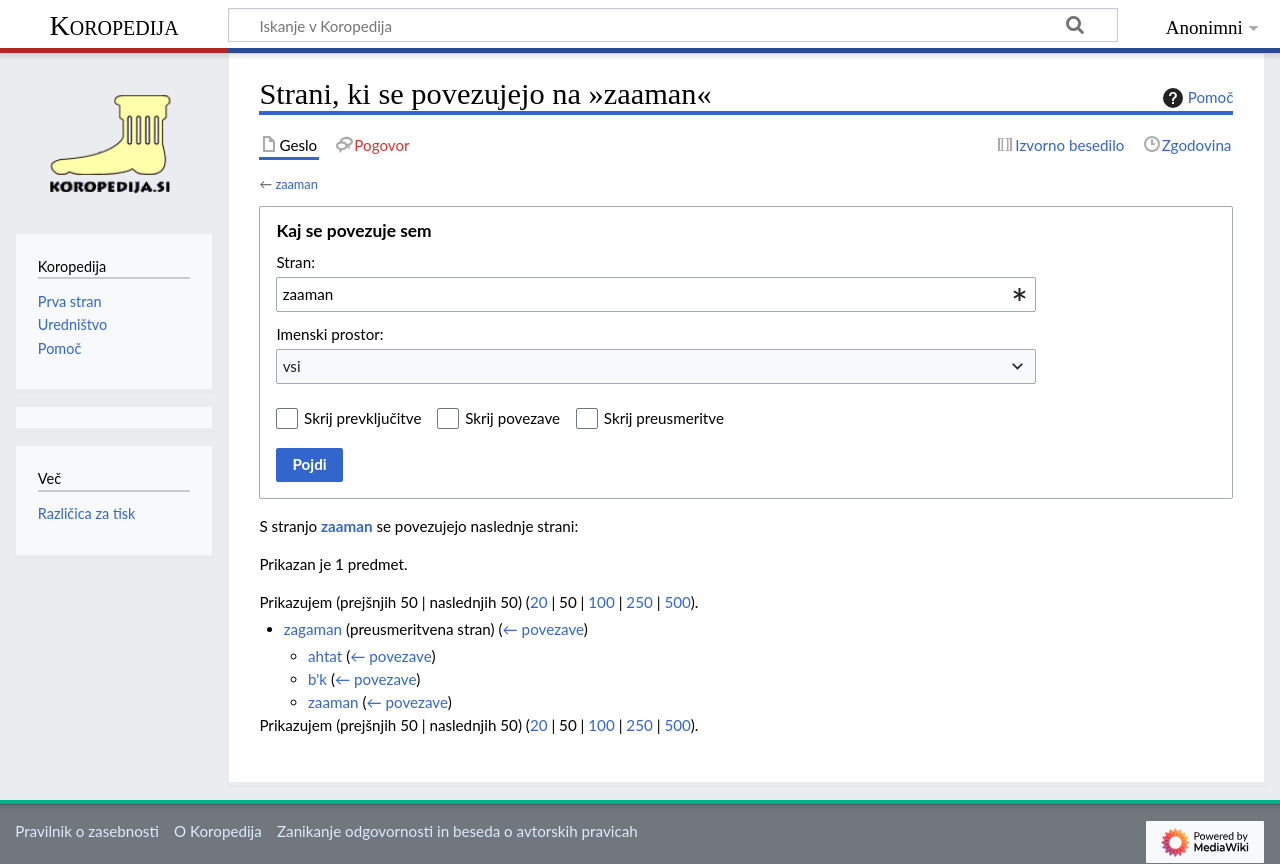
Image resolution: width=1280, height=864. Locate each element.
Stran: (295, 262)
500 (677, 602)
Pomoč (1196, 98)
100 (601, 602)
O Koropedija (218, 831)
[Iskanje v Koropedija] (673, 25)
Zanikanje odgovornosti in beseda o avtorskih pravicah (457, 831)
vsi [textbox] (292, 366)
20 (539, 602)
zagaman (313, 629)
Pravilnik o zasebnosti (87, 831)
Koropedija (113, 25)
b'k (317, 679)
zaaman (296, 184)
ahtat (325, 656)
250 (639, 602)
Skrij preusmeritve (664, 418)
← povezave (543, 629)
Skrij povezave (512, 418)
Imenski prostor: (329, 334)
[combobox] (656, 294)
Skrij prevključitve (362, 418)
